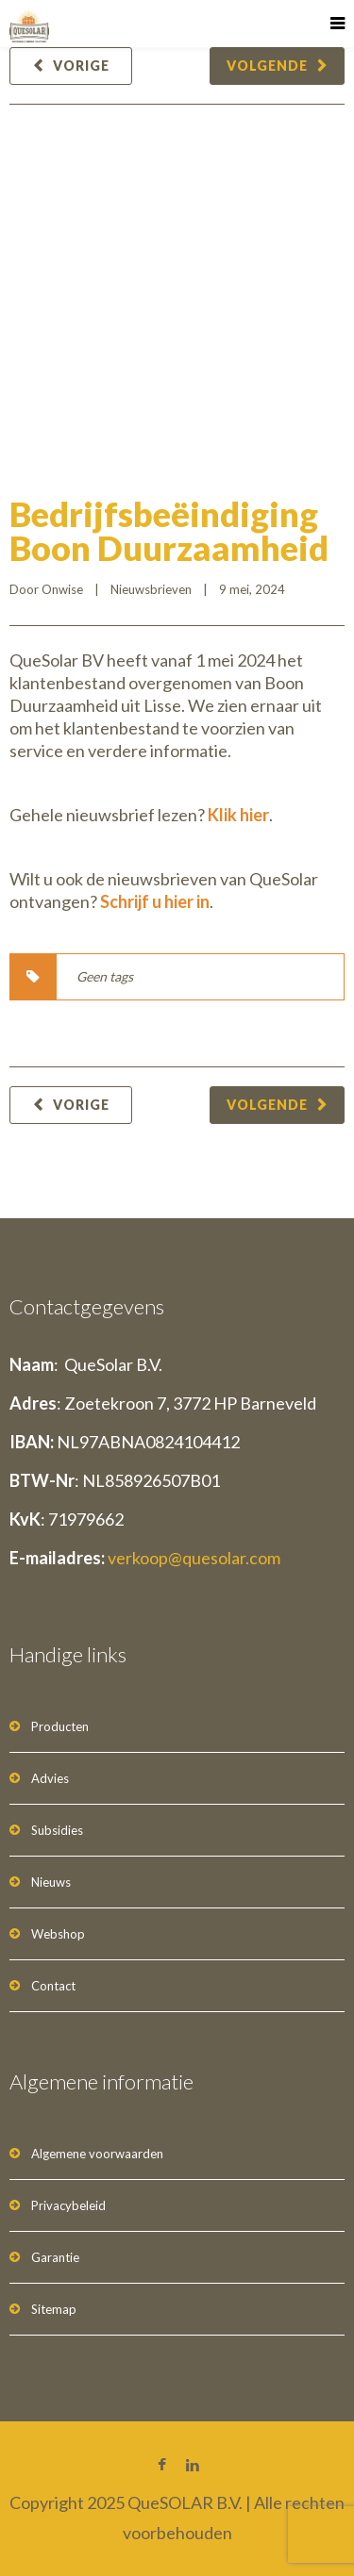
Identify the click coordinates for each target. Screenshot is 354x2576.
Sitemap (53, 2309)
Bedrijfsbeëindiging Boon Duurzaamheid (169, 531)
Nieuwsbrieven (151, 589)
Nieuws (51, 1882)
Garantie (55, 2257)
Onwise (62, 589)
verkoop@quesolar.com (194, 1557)
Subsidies (57, 1830)
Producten (60, 1726)
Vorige (81, 66)
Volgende (267, 66)
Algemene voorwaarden (97, 2153)
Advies (50, 1778)
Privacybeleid (68, 2205)
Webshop (58, 1933)
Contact (53, 1985)
